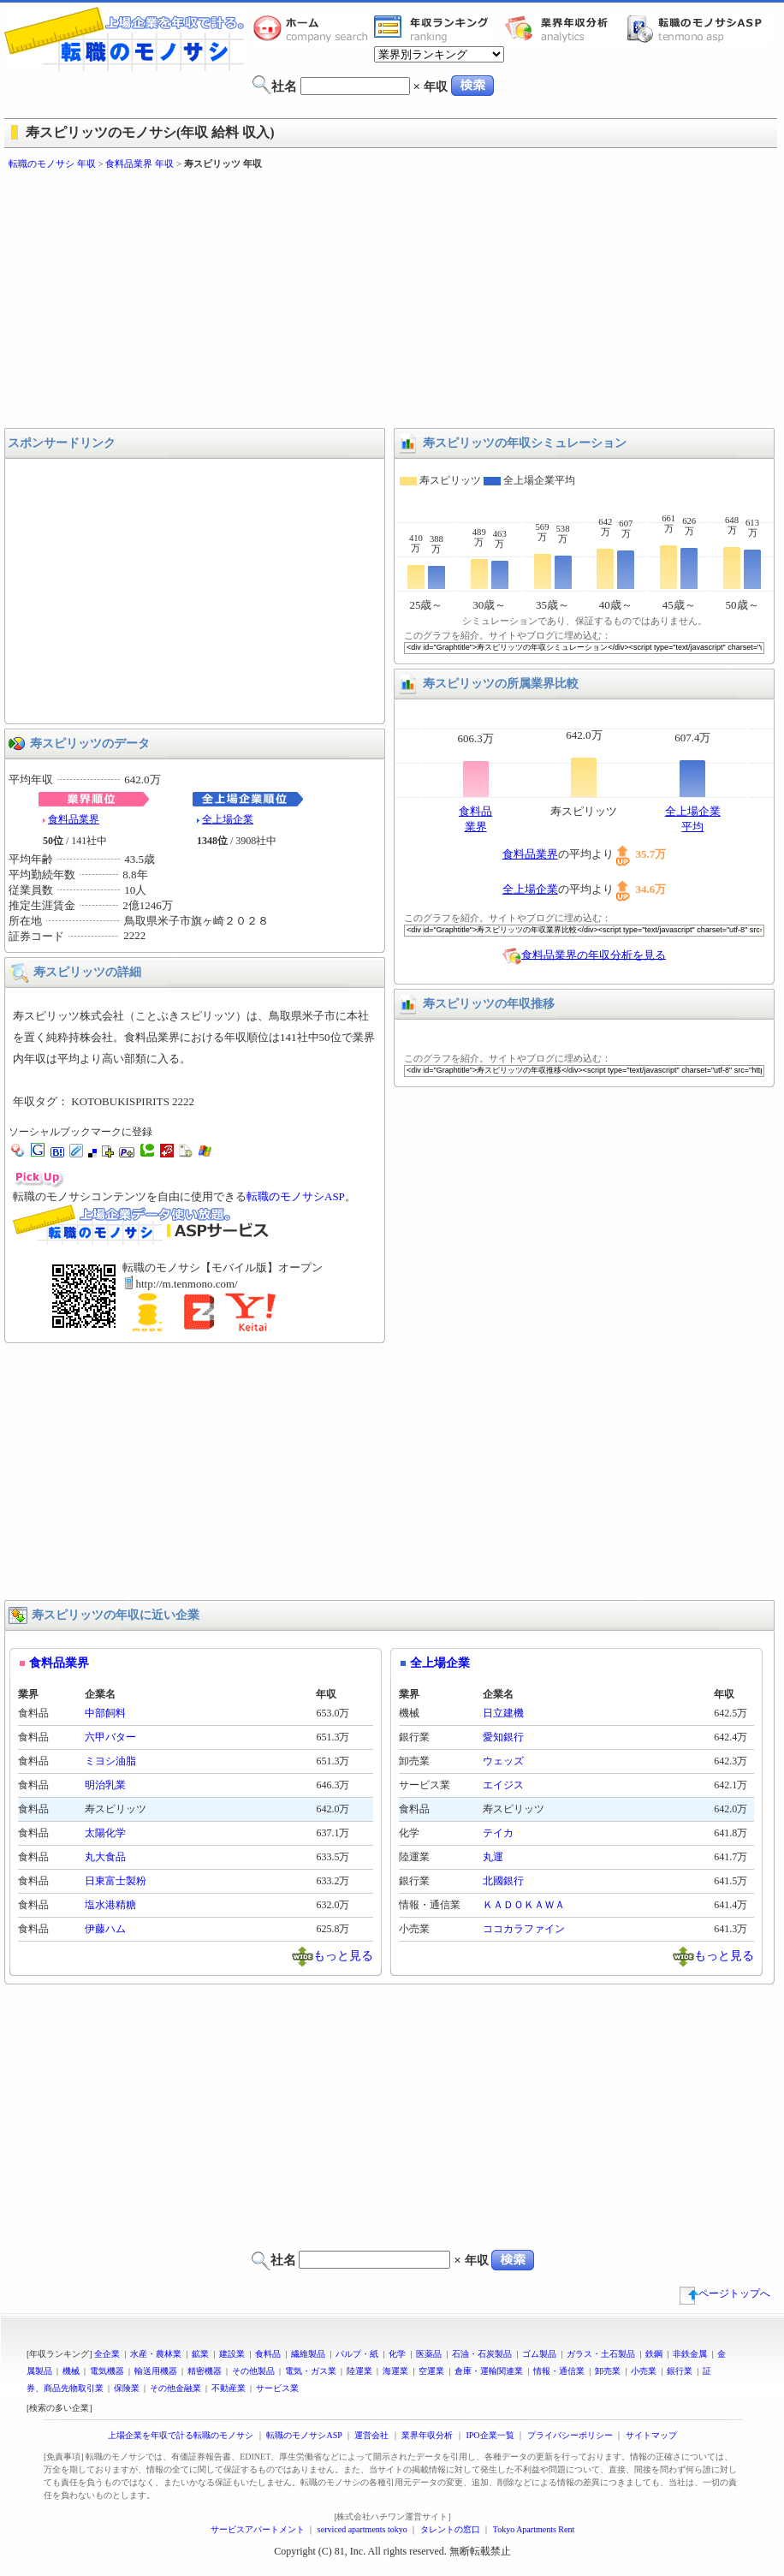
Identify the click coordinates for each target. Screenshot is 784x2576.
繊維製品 (308, 2354)
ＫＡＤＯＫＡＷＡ (524, 1905)
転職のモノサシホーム (313, 28)
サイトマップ (651, 2435)
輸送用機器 (155, 2371)
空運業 (431, 2371)
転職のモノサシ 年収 (52, 163)
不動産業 (228, 2388)
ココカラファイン (524, 1929)
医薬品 (429, 2354)
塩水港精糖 (110, 1905)
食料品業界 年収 (139, 163)
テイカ (498, 1833)
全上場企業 (227, 819)
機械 (71, 2371)
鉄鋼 (653, 2354)
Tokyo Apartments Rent (533, 2529)
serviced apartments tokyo (362, 2529)
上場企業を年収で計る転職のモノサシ (180, 2435)
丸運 (493, 1857)
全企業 (107, 2354)
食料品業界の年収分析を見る (593, 954)
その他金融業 (175, 2388)
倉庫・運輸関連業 (488, 2371)
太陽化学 (105, 1833)
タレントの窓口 (450, 2529)
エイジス (503, 1785)
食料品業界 (73, 819)
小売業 (643, 2371)
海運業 (395, 2371)
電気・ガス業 (310, 2371)
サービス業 (277, 2388)
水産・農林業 (155, 2354)
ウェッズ (503, 1761)
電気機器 (107, 2371)
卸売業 (608, 2371)
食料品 (268, 2354)
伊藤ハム (105, 1929)
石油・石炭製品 (482, 2354)
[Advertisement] (280, 299)
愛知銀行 (503, 1737)
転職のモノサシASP (698, 28)
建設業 (232, 2354)
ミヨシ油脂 (110, 1761)
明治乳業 (105, 1785)
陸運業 (359, 2371)
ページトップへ (725, 2293)
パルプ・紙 (357, 2354)
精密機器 (204, 2371)
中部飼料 (105, 1713)
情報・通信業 (559, 2371)
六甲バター (110, 1737)
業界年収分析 (565, 28)
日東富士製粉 (115, 1881)
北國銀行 (503, 1881)
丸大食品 (105, 1857)
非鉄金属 (690, 2354)
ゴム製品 (539, 2354)
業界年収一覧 (434, 28)
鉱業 (200, 2354)
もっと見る (343, 1954)
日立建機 (503, 1713)
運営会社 (371, 2435)
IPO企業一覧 (490, 2435)
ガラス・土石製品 (601, 2354)
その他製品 (253, 2371)
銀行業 (679, 2371)
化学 (397, 2354)
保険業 (127, 2388)
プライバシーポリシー (570, 2435)
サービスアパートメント (258, 2529)
